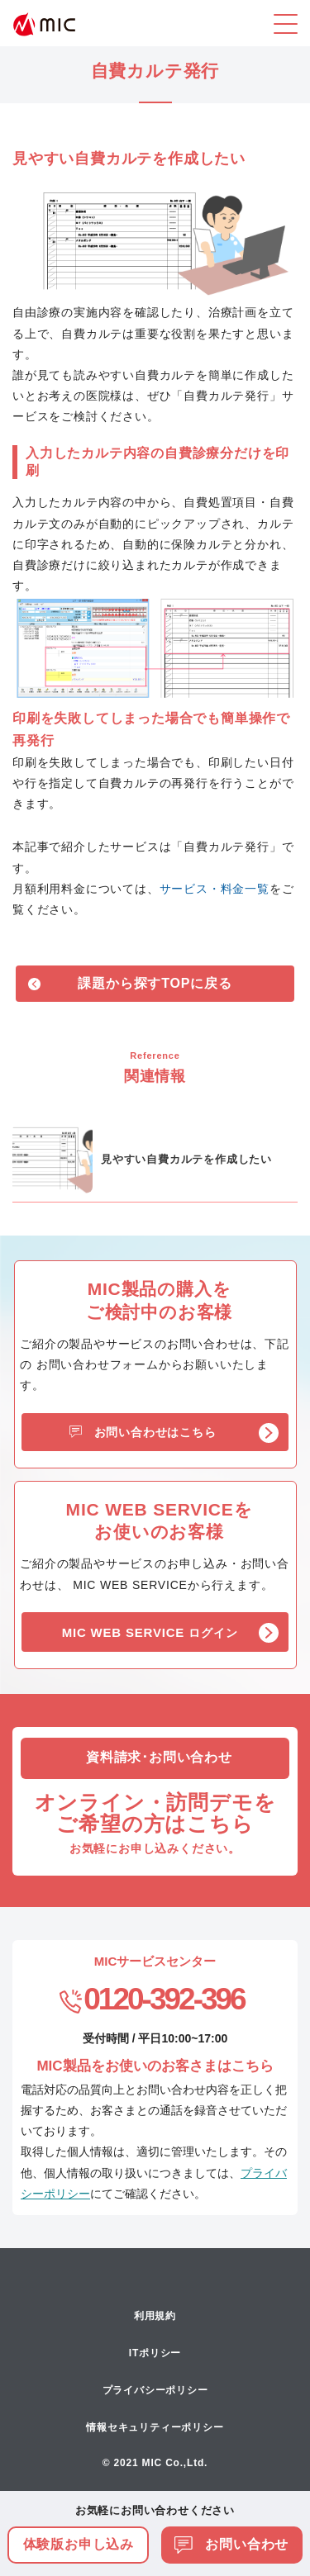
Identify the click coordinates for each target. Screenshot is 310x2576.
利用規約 (155, 2316)
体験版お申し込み (78, 2544)
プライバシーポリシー (155, 2390)
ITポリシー (155, 2353)
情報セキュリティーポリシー (154, 2427)
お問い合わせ (231, 2544)
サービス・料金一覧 (214, 888)
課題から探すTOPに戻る (154, 983)
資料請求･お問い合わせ (159, 1757)
